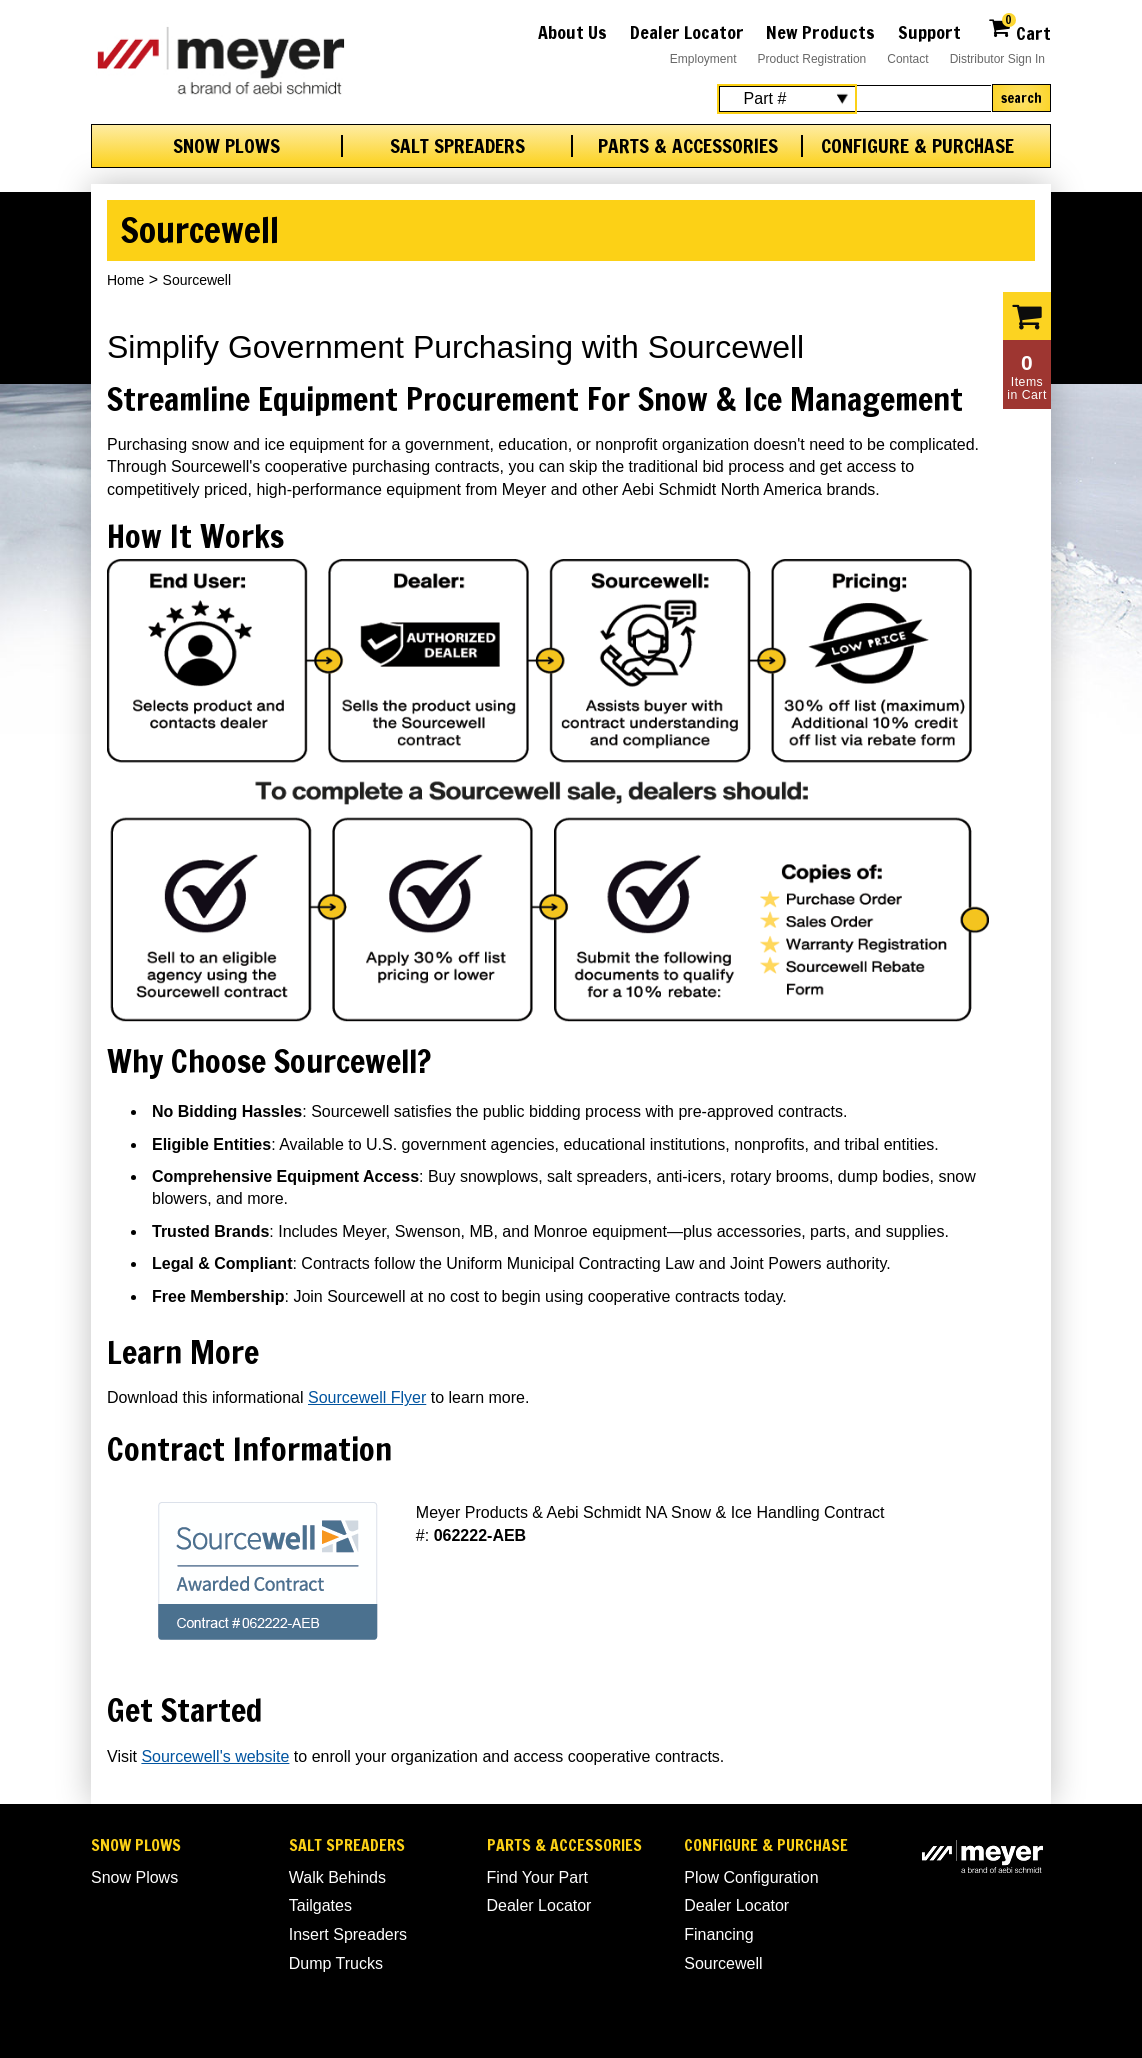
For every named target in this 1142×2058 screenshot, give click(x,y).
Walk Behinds (337, 1877)
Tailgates (320, 1905)
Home (125, 280)
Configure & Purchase (917, 146)
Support (929, 32)
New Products (820, 32)
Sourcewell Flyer (367, 1397)
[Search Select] (787, 99)
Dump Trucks (336, 1963)
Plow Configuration (751, 1877)
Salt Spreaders (457, 146)
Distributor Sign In (997, 59)
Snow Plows (226, 146)
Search (1021, 98)
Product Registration (812, 59)
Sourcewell (723, 1963)
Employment (703, 59)
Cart (1019, 30)
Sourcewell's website (215, 1756)
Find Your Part (537, 1877)
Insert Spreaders (348, 1934)
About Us (572, 32)
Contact (907, 59)
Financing (718, 1934)
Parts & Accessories (688, 146)
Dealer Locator (687, 32)
